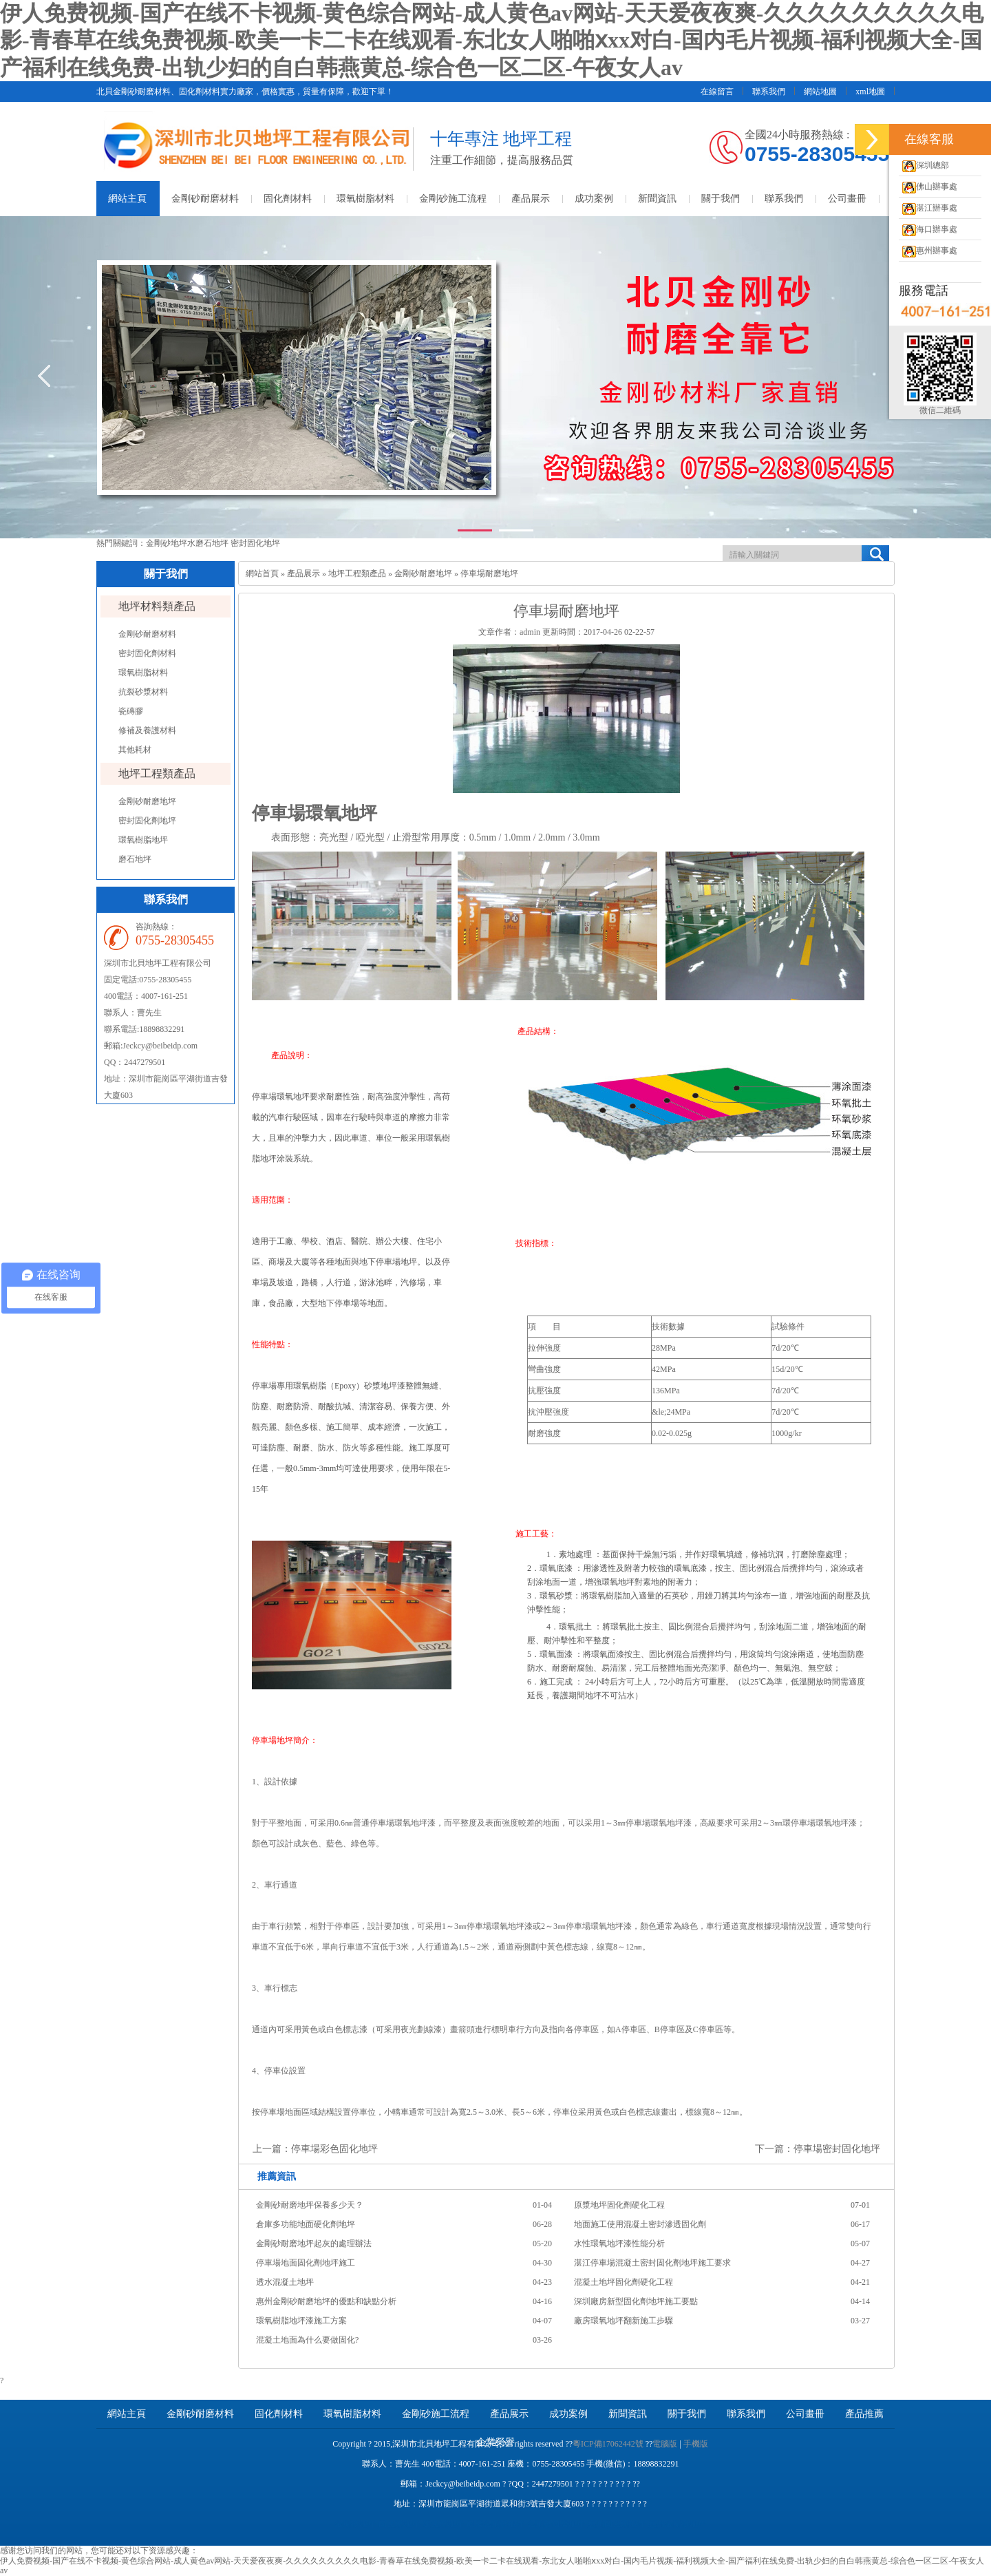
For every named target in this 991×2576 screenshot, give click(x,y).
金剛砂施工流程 (453, 198)
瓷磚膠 (130, 711)
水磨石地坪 (209, 543)
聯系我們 (768, 91)
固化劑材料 (288, 198)
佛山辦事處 (928, 186)
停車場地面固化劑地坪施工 (305, 2263)
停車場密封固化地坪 (836, 2149)
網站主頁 (127, 198)
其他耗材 (134, 749)
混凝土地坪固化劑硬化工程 (623, 2282)
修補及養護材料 (147, 730)
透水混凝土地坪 (285, 2282)
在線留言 (717, 91)
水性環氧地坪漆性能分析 (619, 2243)
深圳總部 (924, 165)
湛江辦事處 (928, 208)
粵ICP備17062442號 (608, 2444)
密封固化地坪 (255, 543)
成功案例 (594, 198)
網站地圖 (820, 91)
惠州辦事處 (928, 250)
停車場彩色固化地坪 (334, 2149)
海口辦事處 (928, 229)
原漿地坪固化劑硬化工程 (619, 2205)
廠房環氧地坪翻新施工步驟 (623, 2320)
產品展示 (530, 198)
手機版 (695, 2444)
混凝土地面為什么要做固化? (307, 2340)
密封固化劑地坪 (147, 820)
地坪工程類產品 (156, 773)
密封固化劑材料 (147, 653)
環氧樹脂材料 (365, 198)
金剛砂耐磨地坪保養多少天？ (309, 2205)
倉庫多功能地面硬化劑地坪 (305, 2224)
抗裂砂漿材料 (143, 692)
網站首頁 (262, 573)
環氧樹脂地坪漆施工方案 (301, 2320)
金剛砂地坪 (166, 543)
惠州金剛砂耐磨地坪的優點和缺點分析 (326, 2301)
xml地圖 (870, 91)
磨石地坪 (134, 859)
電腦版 (664, 2444)
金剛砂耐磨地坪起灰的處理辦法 (314, 2243)
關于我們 (720, 198)
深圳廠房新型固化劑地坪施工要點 (636, 2301)
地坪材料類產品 (156, 606)
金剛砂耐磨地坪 (147, 801)
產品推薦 (864, 2414)
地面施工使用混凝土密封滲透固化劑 (640, 2224)
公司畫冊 (847, 198)
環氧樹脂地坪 (143, 840)
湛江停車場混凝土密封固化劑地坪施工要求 (652, 2263)
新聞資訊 (657, 198)
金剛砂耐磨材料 (205, 198)
